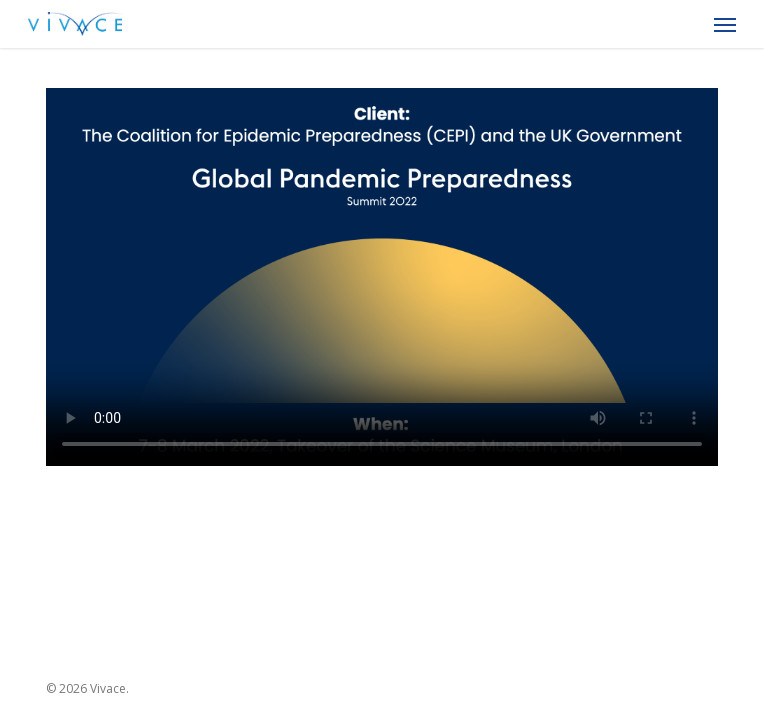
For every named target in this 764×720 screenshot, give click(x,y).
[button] (725, 24)
